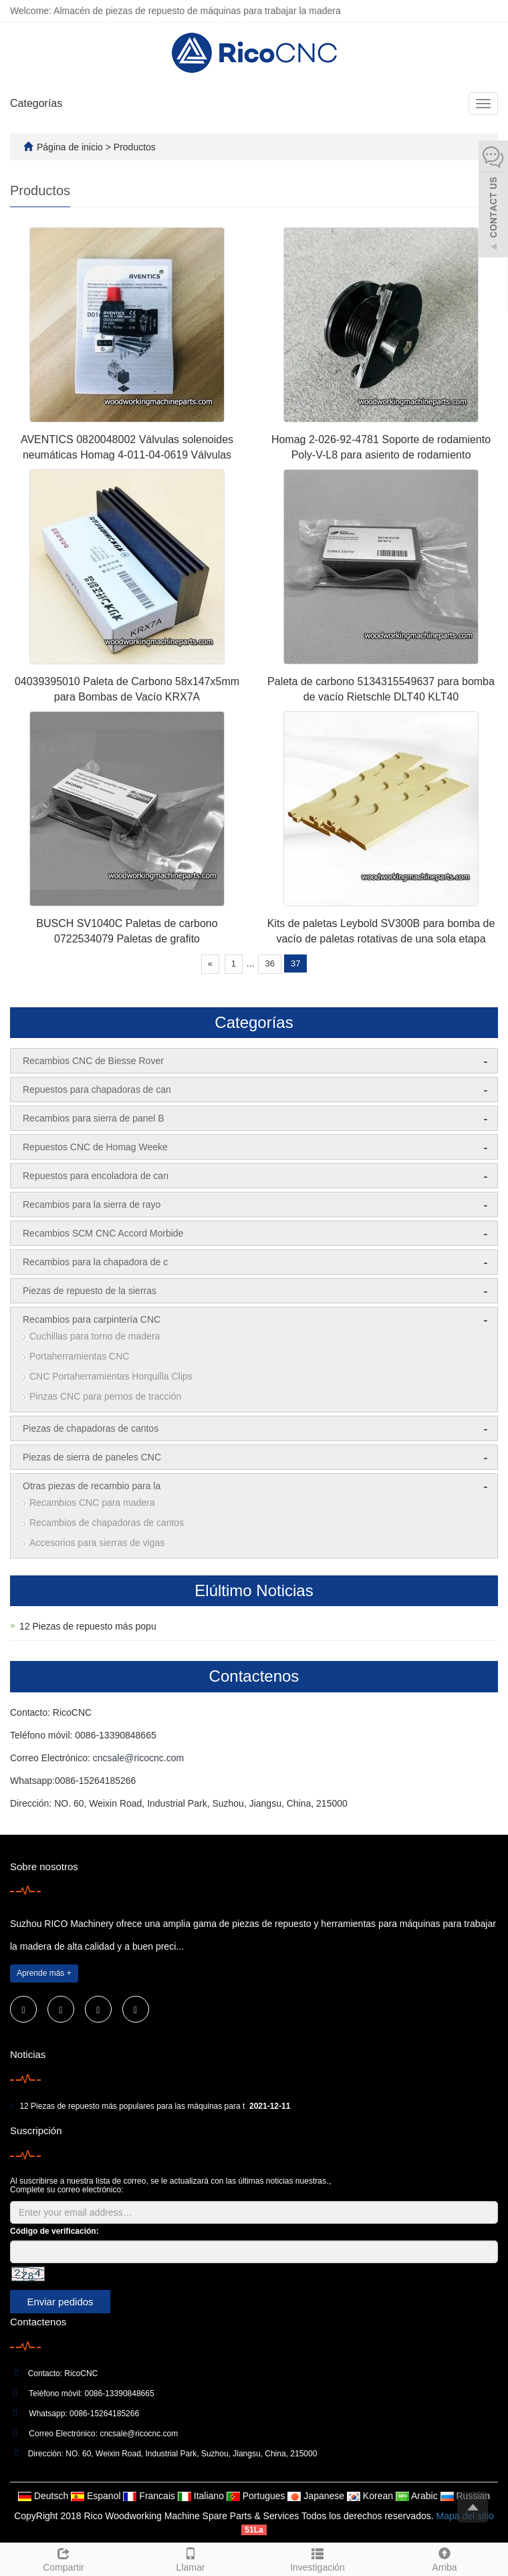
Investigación (317, 2558)
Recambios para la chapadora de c (95, 1262)
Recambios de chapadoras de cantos (106, 1522)
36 (269, 963)
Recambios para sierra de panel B (93, 1118)
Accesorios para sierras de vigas (96, 1542)
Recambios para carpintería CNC (91, 1319)
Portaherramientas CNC (79, 1356)
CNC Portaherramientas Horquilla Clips (111, 1376)
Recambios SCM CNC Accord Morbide (103, 1233)
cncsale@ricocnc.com (138, 1758)
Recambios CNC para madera (92, 1502)
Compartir (63, 2558)
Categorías (36, 103)
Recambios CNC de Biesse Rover (93, 1060)
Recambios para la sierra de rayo (91, 1204)
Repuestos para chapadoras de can (97, 1089)
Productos (135, 147)
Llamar (190, 2558)
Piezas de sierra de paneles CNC (92, 1457)
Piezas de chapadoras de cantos (90, 1428)
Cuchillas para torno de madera (94, 1336)
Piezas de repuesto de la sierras (89, 1290)
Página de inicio (70, 147)
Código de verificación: (54, 2231)
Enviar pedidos (60, 2301)
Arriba (444, 2558)
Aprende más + (44, 1973)
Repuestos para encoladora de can (95, 1175)
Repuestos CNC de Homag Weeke (95, 1147)
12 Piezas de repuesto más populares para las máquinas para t (132, 2106)
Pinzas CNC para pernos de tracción (105, 1396)
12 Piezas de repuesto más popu (87, 1626)
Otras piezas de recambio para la (91, 1485)
